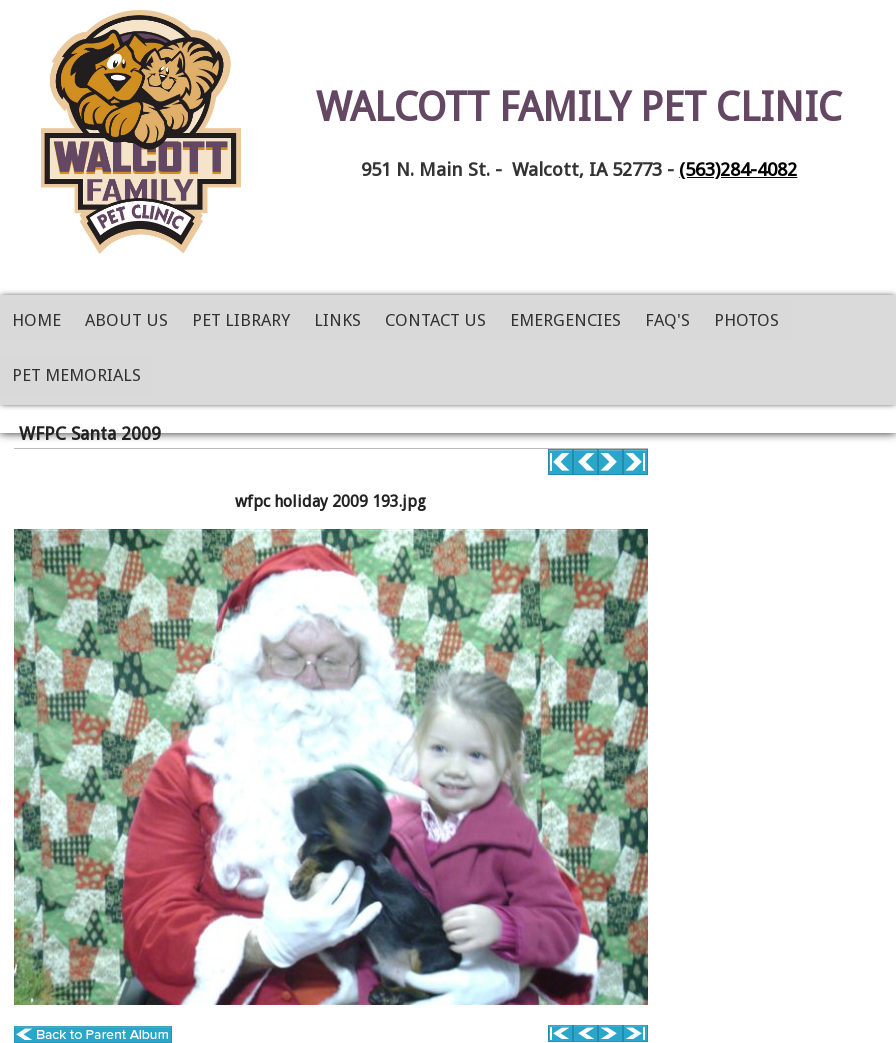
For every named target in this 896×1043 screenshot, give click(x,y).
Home (36, 320)
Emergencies (565, 320)
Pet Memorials (76, 375)
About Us (126, 320)
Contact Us (435, 320)
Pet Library (241, 320)
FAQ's (667, 320)
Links (337, 320)
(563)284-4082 (738, 169)
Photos (746, 320)
